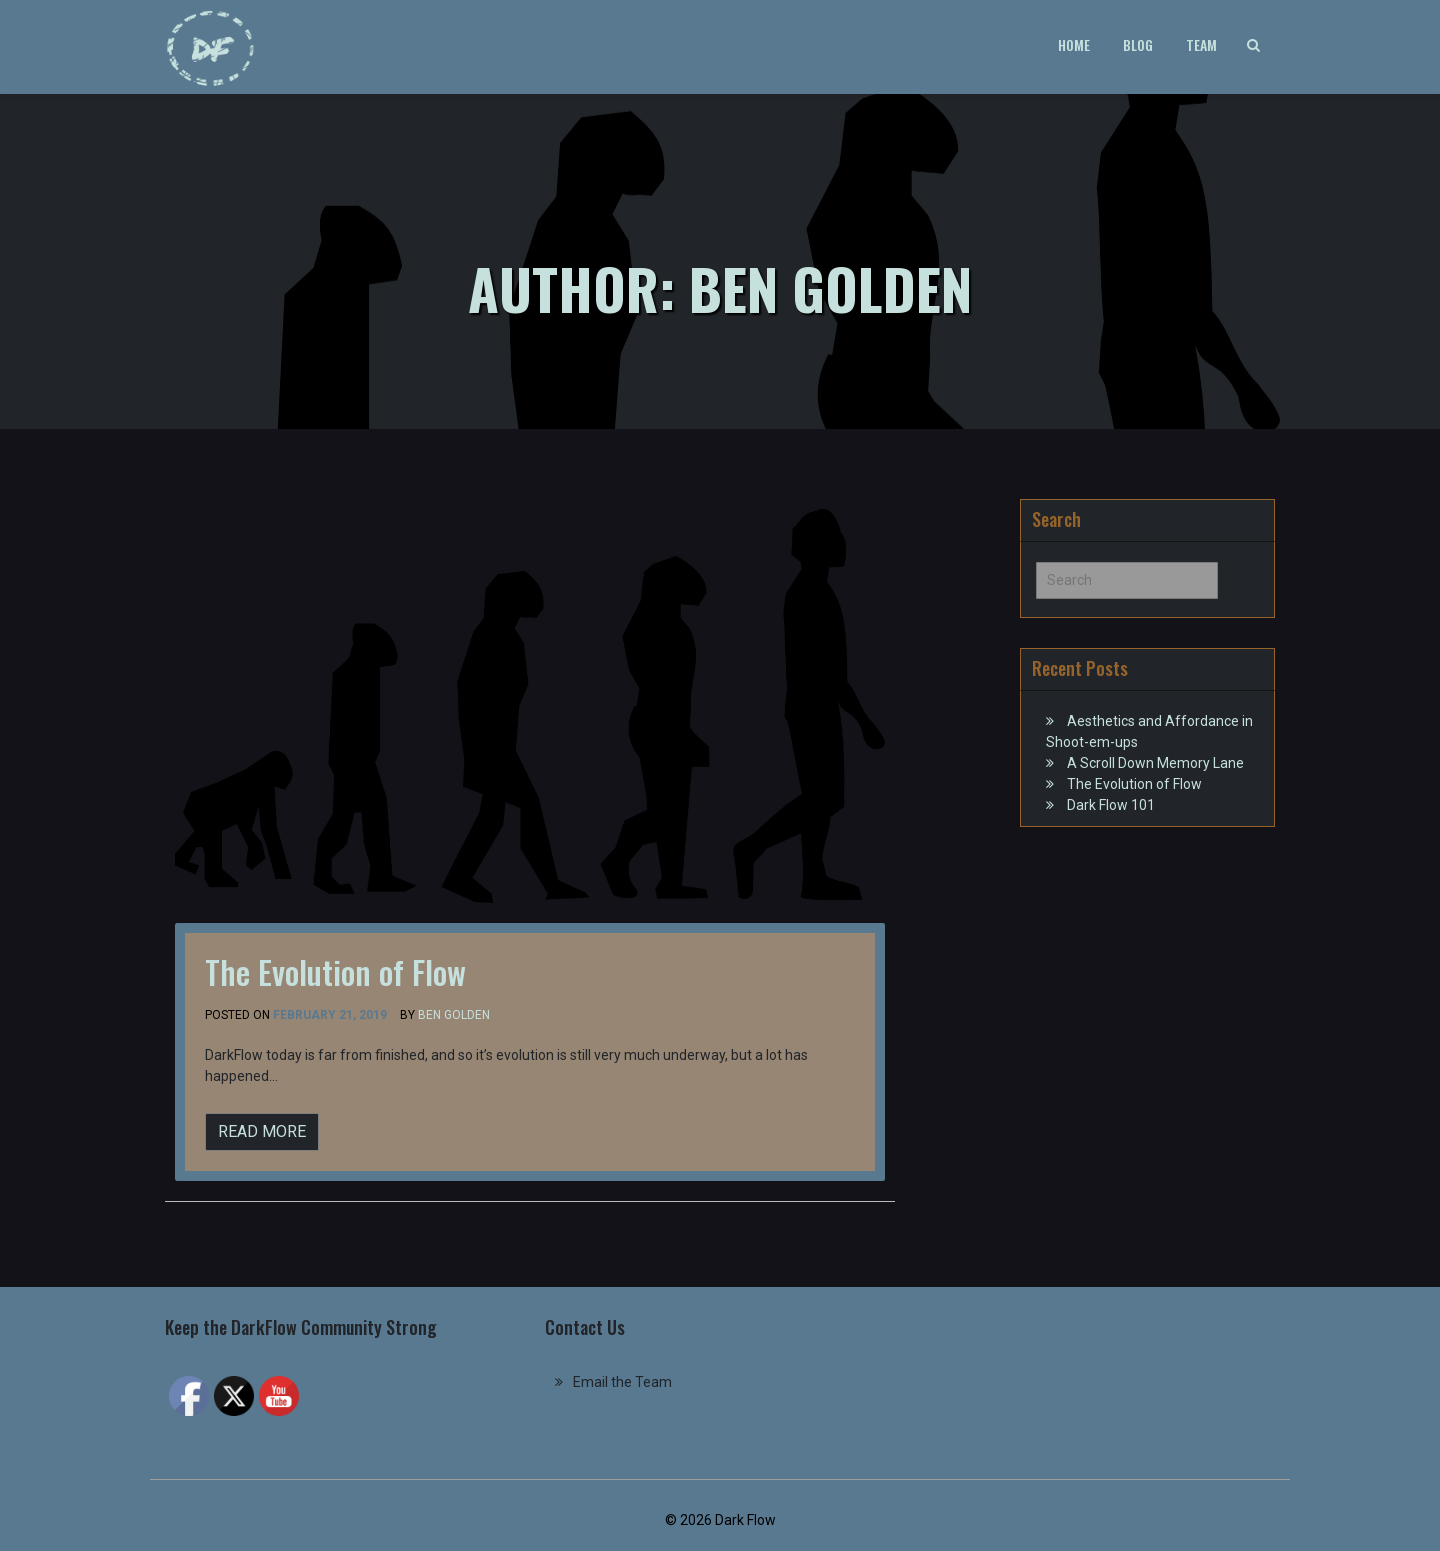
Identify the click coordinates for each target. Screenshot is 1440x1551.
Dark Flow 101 (1111, 805)
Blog (1138, 44)
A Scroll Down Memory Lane (1155, 763)
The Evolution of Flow (335, 971)
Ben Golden (454, 1015)
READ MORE (262, 1131)
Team (1201, 44)
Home (1074, 44)
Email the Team (622, 1382)
